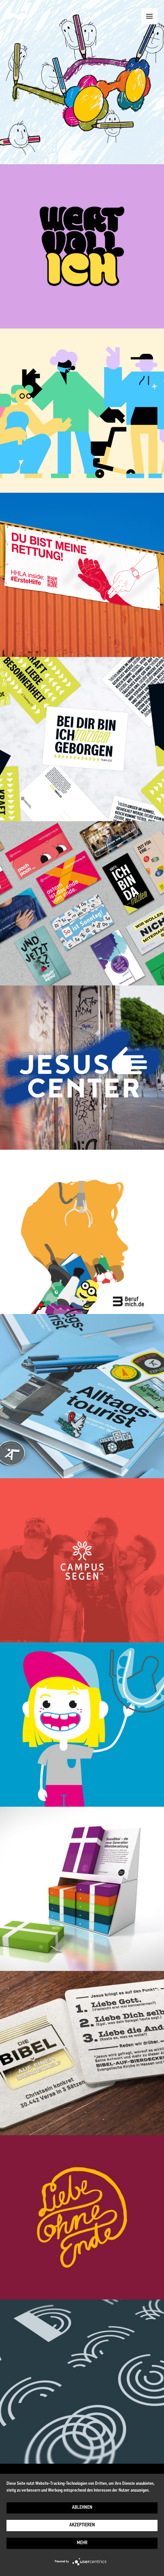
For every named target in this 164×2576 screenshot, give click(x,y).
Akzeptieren (82, 2525)
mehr (82, 2543)
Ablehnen (82, 2507)
